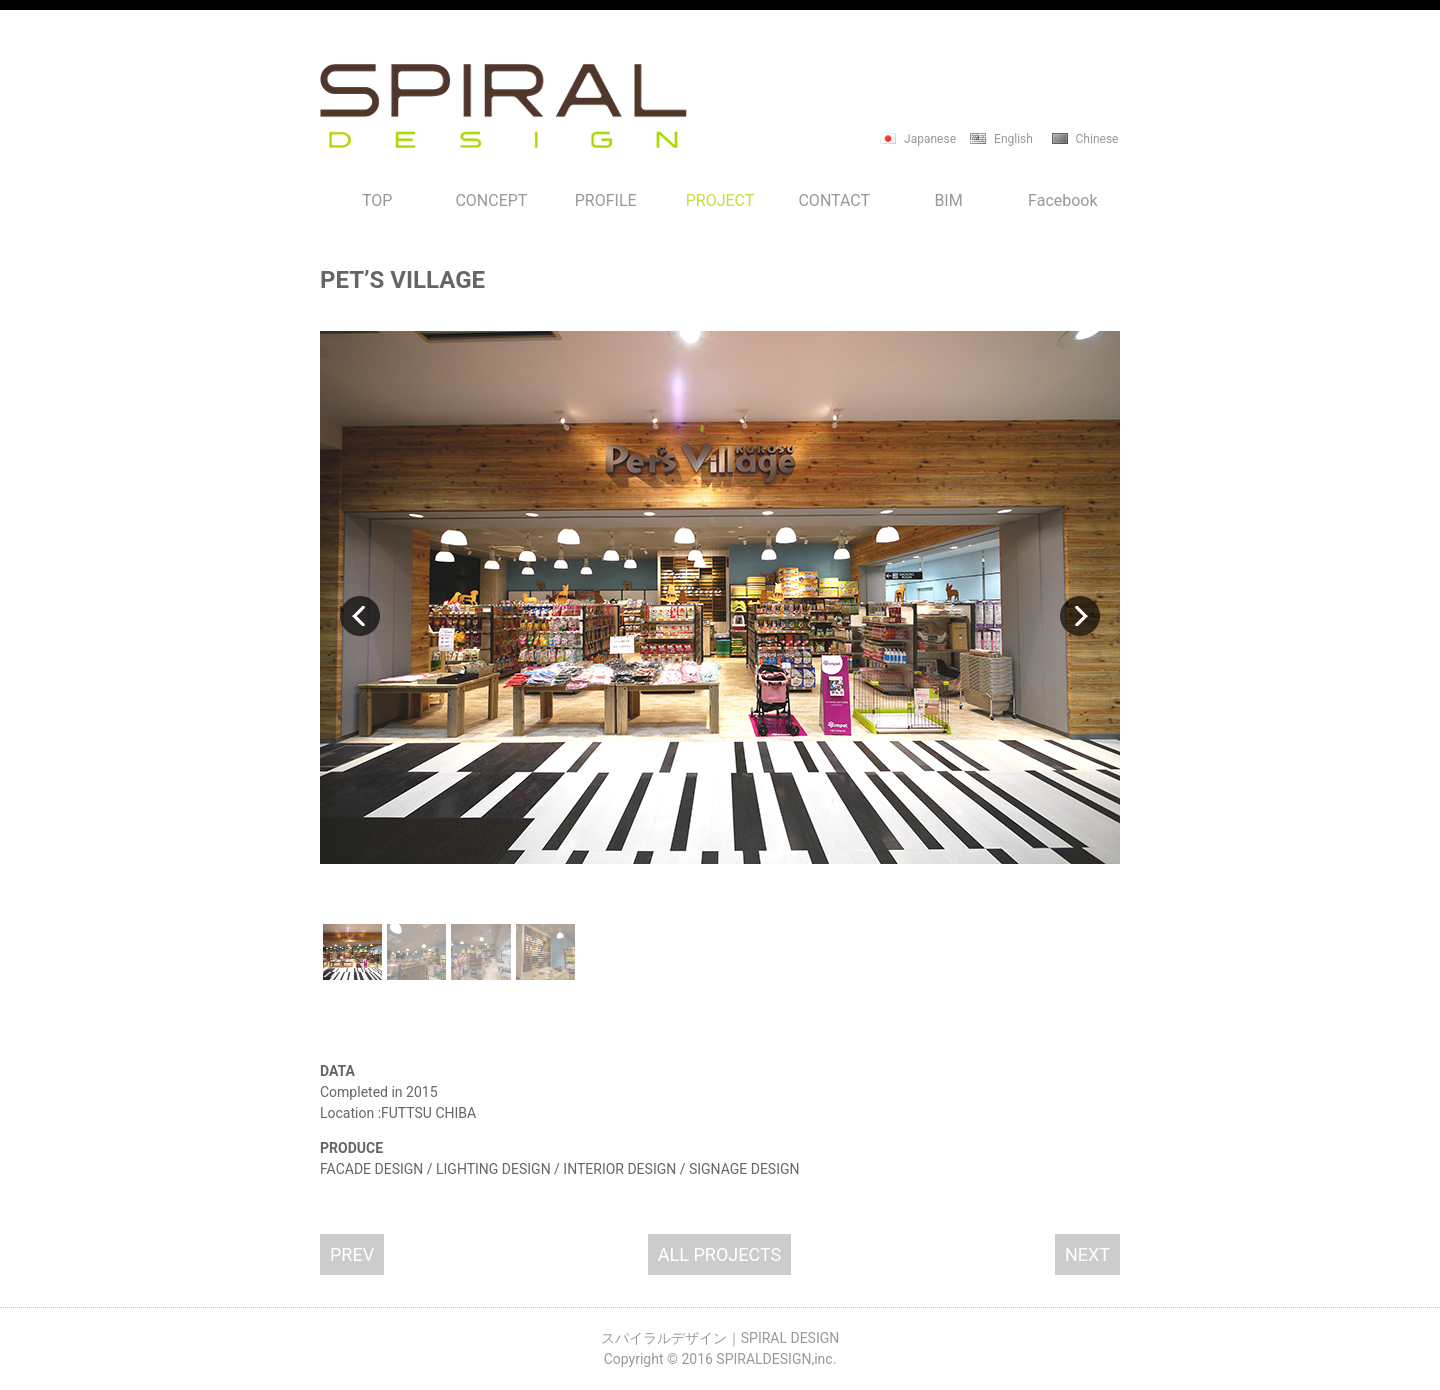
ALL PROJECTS (719, 1254)
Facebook (1062, 200)
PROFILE (606, 200)
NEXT (1087, 1254)
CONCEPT (491, 200)
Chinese (1097, 139)
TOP (377, 200)
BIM (948, 200)
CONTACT (834, 200)
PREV (352, 1254)
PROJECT (720, 200)
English (1013, 139)
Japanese (930, 139)
